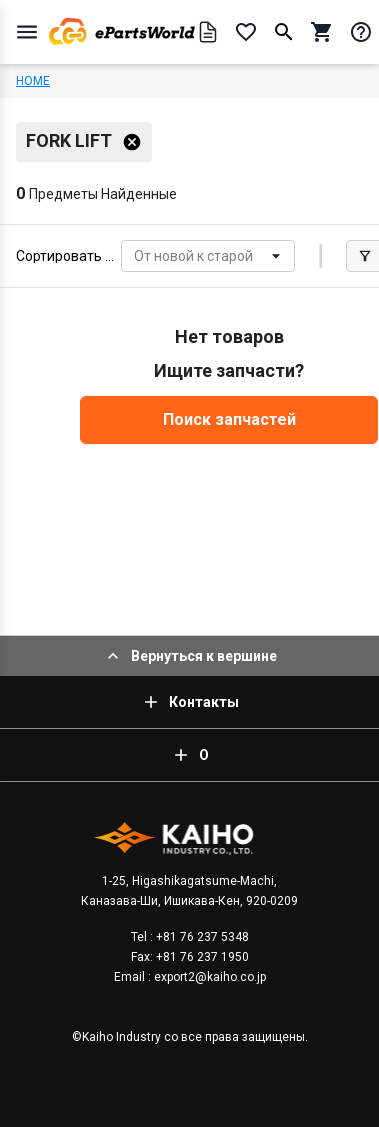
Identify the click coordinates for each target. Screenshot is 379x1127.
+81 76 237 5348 (201, 937)
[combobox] (135, 256)
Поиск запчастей (229, 419)
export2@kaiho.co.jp (208, 977)
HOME (33, 81)
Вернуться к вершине (190, 656)
